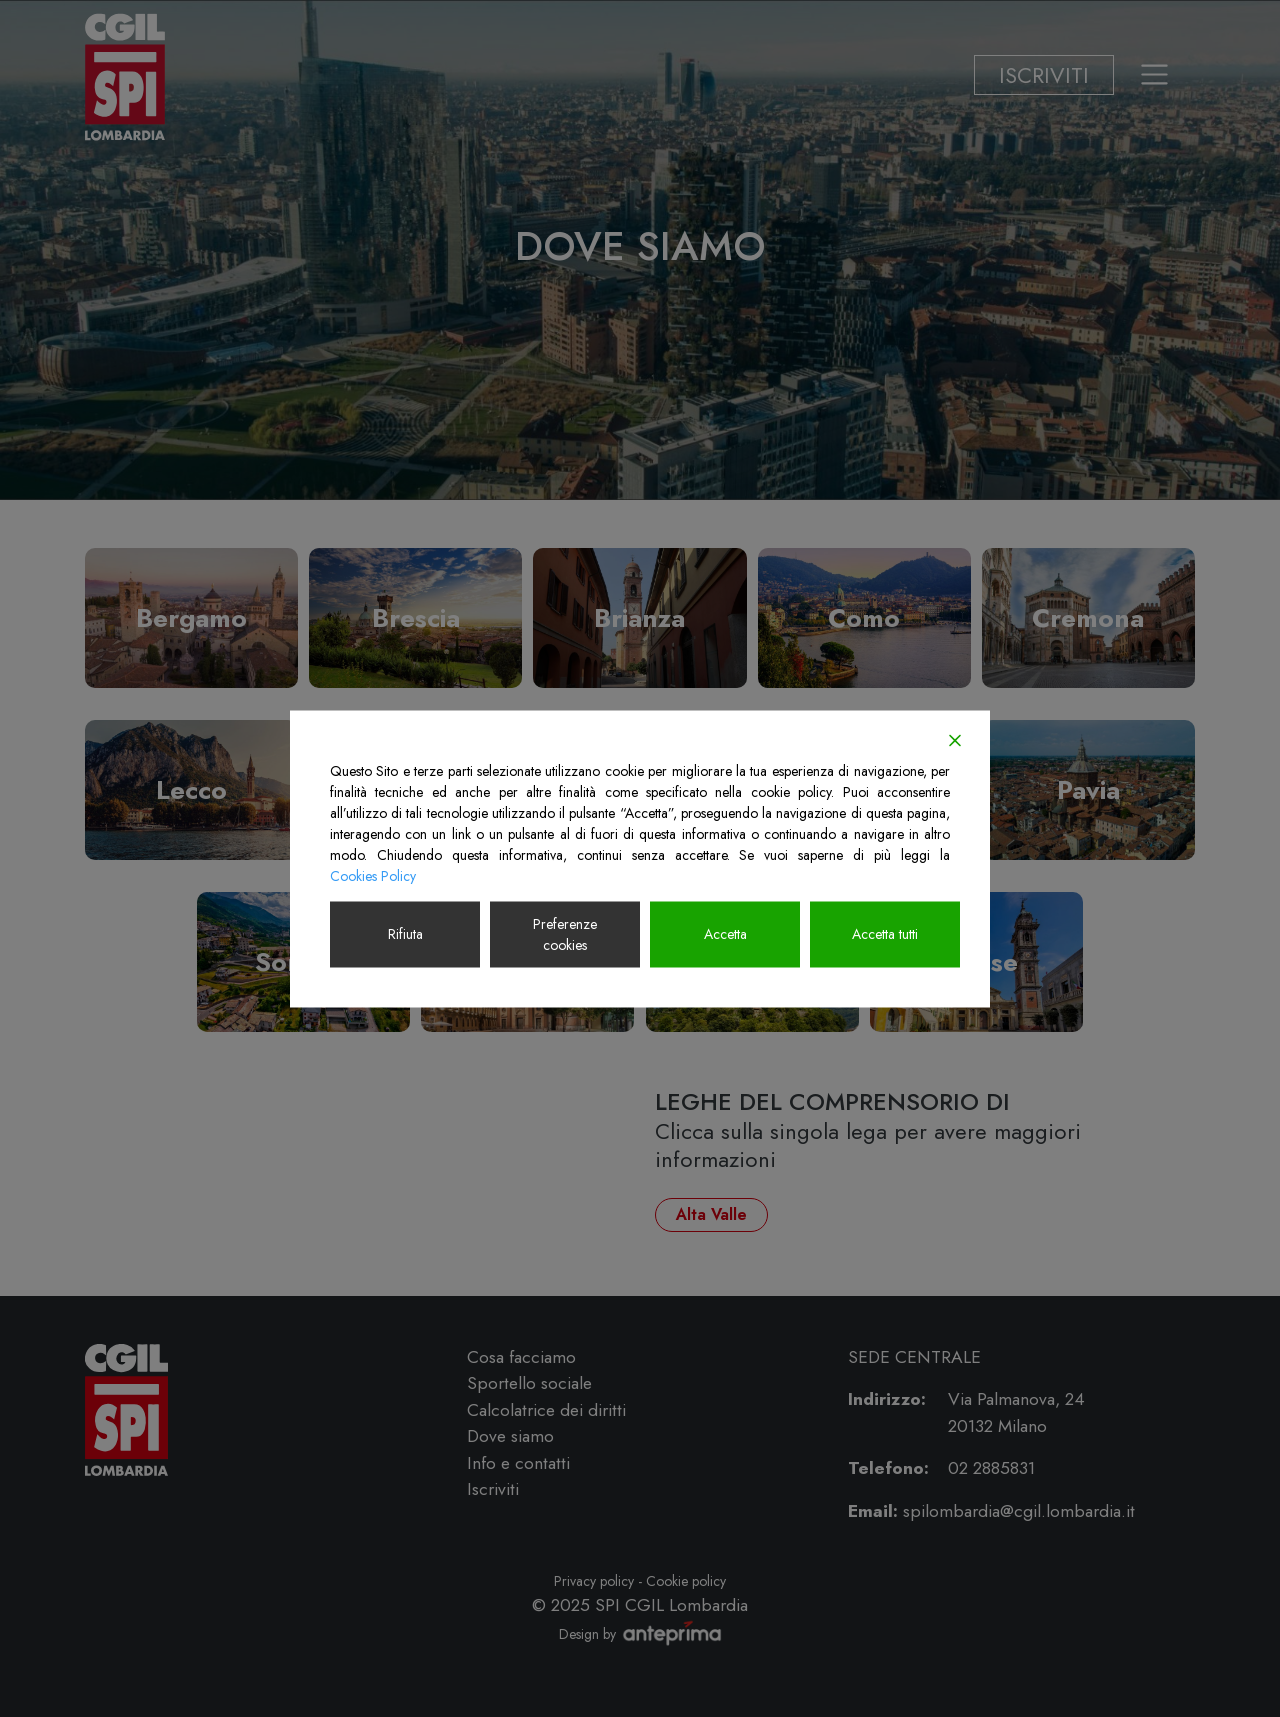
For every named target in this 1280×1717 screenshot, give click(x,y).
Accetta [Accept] (725, 934)
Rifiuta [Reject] (405, 934)
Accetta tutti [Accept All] (885, 934)
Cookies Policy (373, 875)
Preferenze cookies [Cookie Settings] (565, 933)
